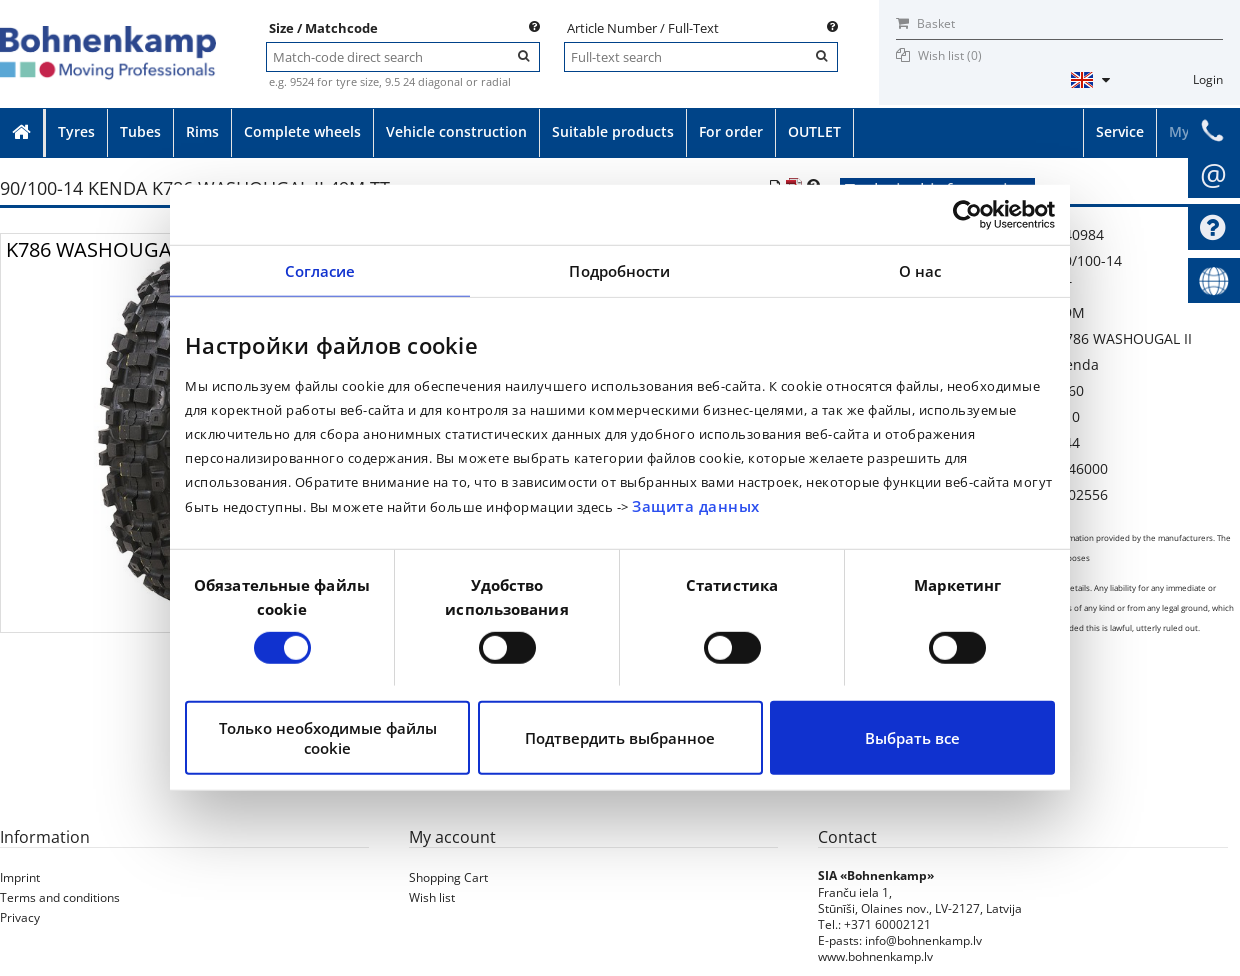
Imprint (20, 877)
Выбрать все (912, 738)
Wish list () (950, 55)
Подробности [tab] (619, 271)
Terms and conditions (60, 897)
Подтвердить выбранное (620, 738)
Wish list (432, 897)
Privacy (20, 917)
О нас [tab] (920, 271)
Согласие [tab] (320, 271)
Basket (925, 23)
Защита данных (696, 506)
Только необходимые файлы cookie (328, 738)
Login (1208, 79)
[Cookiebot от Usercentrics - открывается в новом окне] (967, 215)
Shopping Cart (448, 877)
